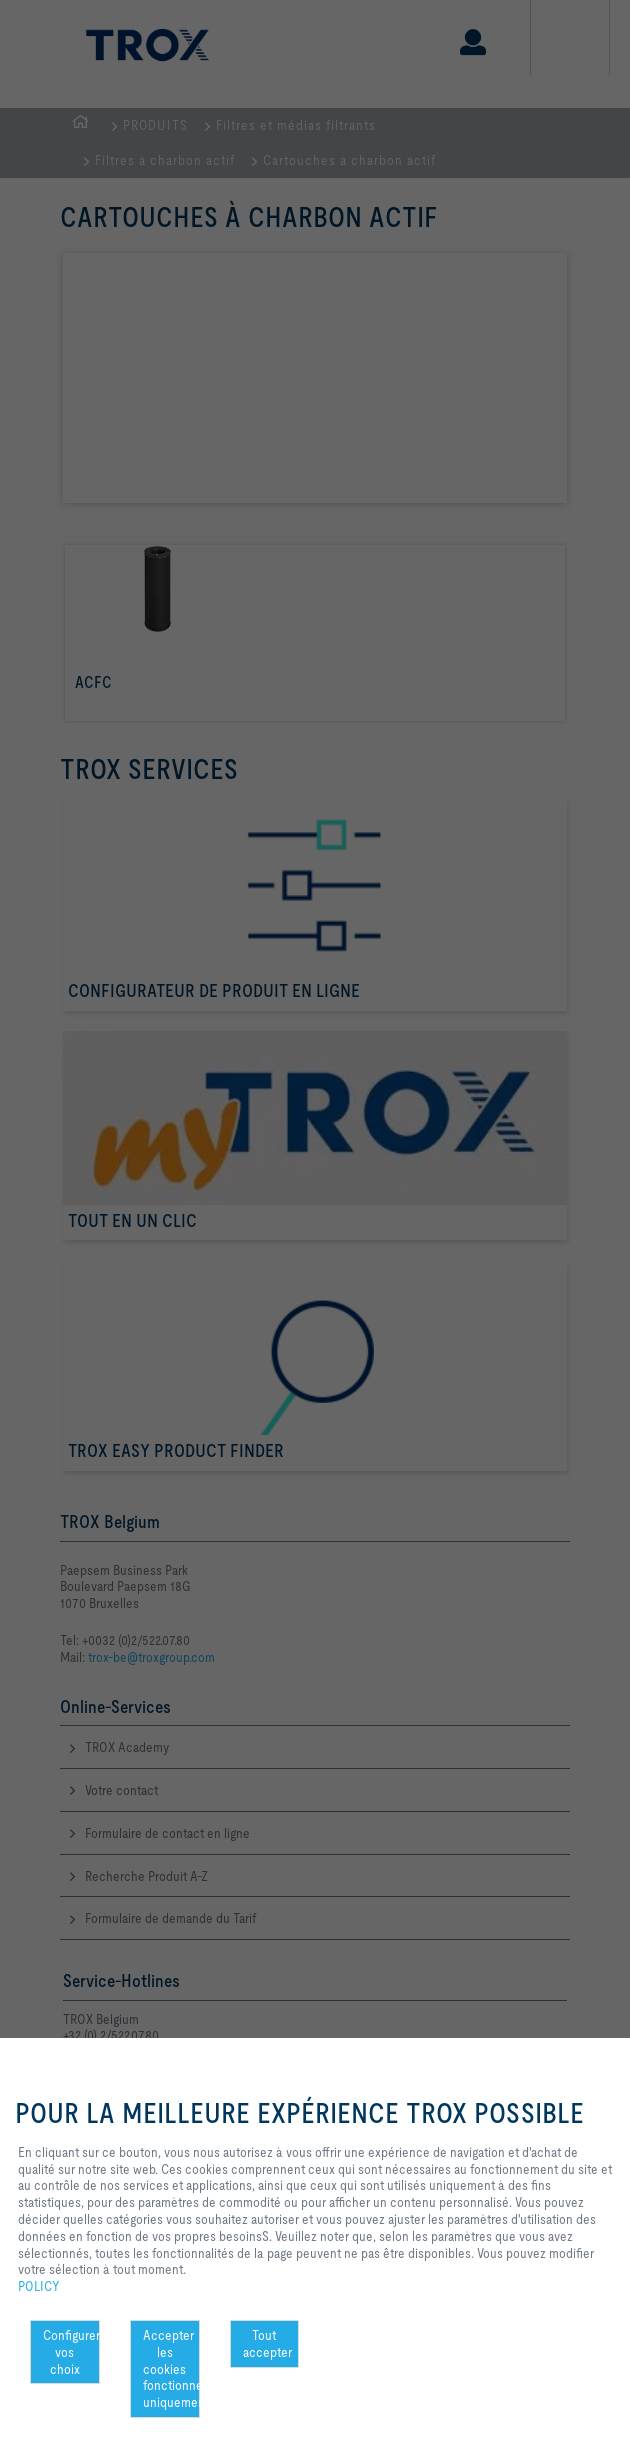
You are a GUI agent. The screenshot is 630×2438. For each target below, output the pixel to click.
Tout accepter (267, 2343)
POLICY (39, 2286)
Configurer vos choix (71, 2352)
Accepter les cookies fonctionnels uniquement (171, 2368)
